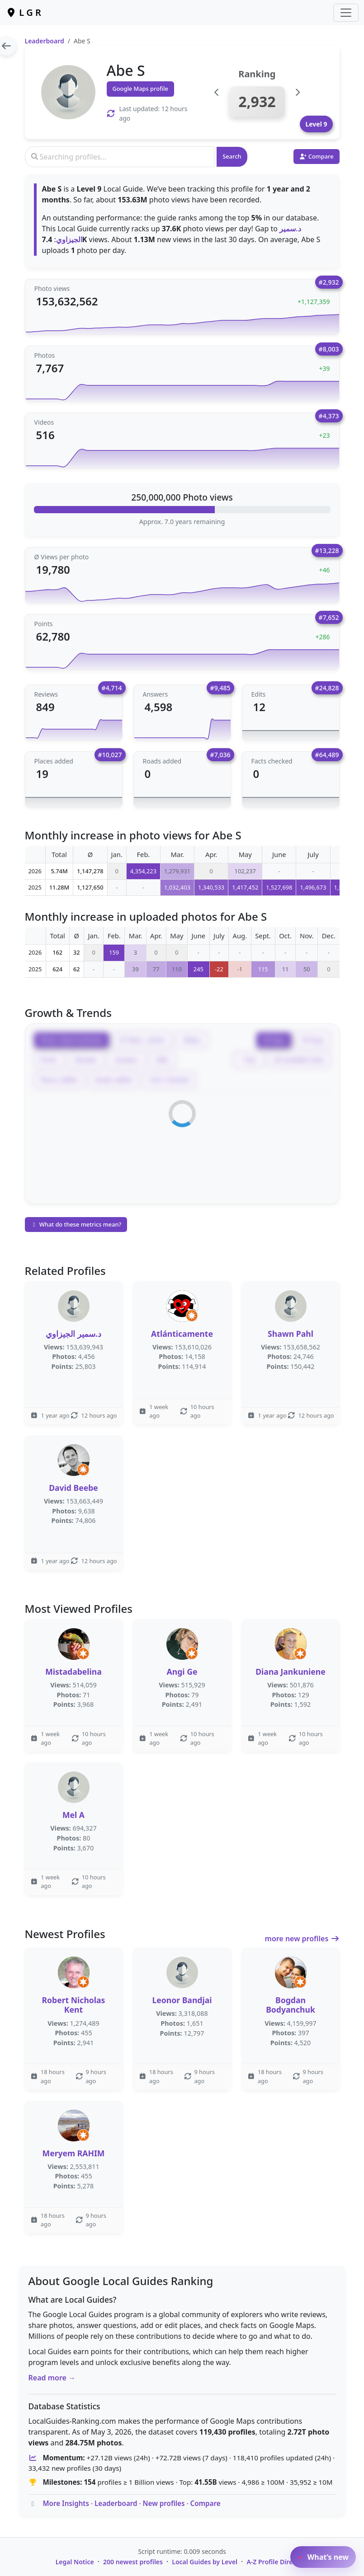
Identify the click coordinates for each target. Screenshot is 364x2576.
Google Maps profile (140, 88)
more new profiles (302, 1939)
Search (231, 156)
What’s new (323, 2557)
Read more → (52, 2378)
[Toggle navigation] (346, 13)
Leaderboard (44, 41)
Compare (205, 2503)
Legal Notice (75, 2561)
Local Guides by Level (204, 2561)
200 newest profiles (133, 2561)
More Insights (66, 2503)
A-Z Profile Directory (277, 2561)
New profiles (164, 2503)
